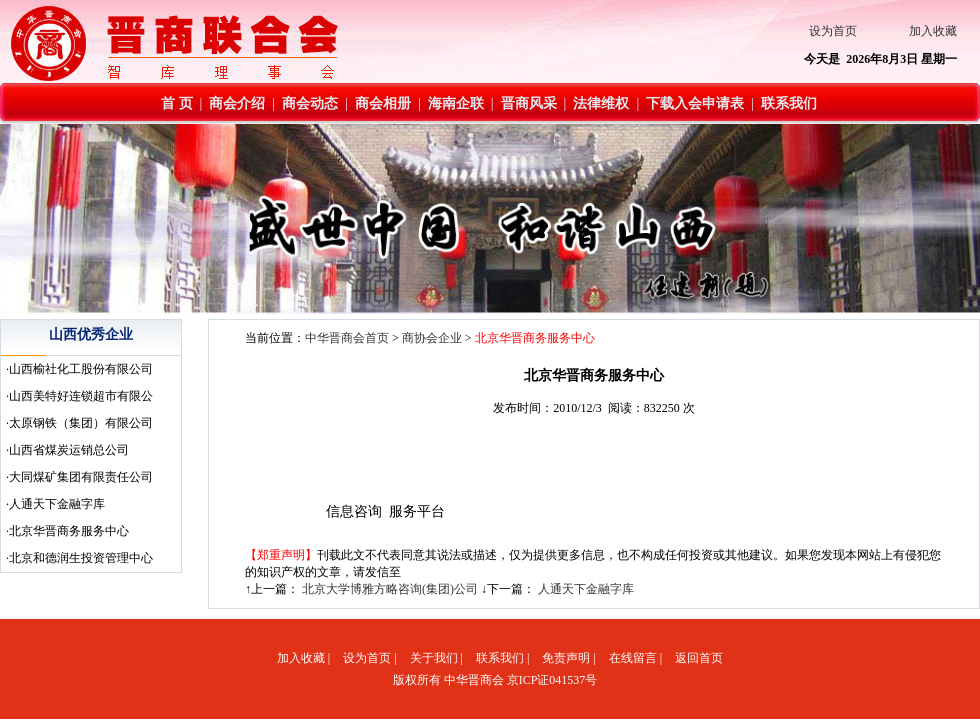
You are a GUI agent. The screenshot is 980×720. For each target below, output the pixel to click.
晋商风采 (529, 103)
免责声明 (566, 658)
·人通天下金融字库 (55, 504)
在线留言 (633, 658)
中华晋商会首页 (347, 338)
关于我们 (434, 658)
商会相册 (383, 103)
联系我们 (789, 103)
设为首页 (833, 31)
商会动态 (310, 103)
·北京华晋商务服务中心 (67, 531)
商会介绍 (237, 103)
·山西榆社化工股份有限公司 (79, 369)
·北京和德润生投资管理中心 (79, 558)
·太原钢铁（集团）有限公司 (79, 423)
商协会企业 (432, 338)
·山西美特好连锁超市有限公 (79, 396)
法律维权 (601, 103)
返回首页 (699, 658)
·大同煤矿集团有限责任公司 (79, 477)
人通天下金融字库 (586, 589)
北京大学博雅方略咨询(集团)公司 (390, 589)
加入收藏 (933, 31)
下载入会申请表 (695, 103)
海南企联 (456, 103)
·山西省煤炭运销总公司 (67, 450)
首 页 (177, 103)
